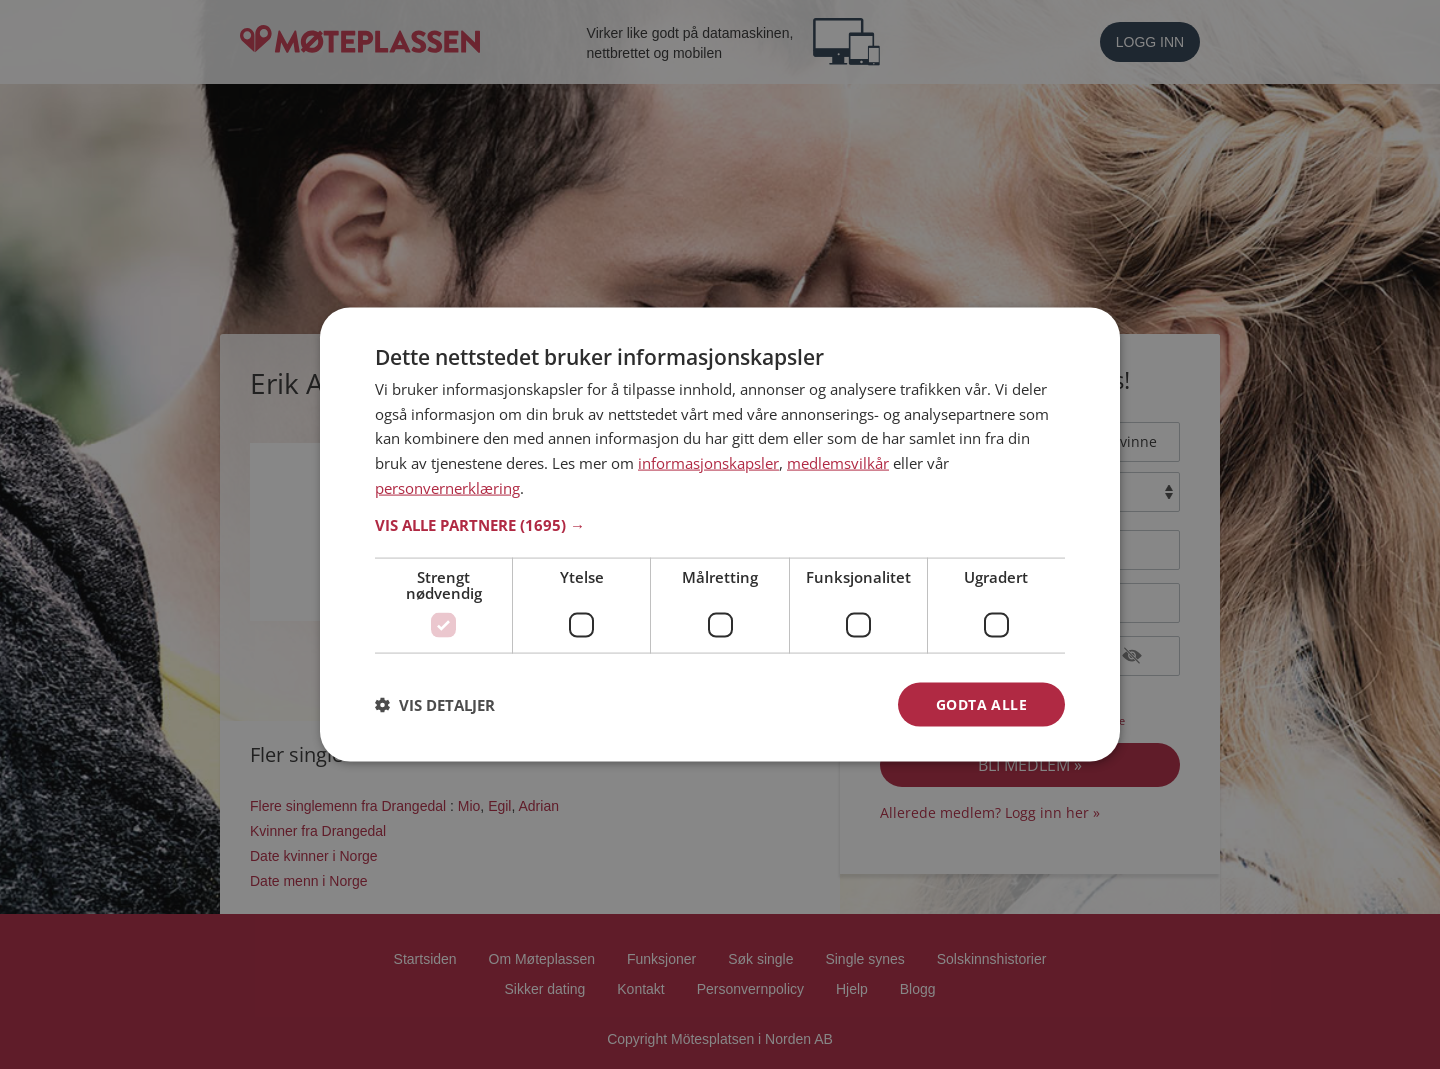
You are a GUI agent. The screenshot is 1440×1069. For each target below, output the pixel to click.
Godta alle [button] (981, 703)
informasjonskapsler (708, 463)
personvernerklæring (447, 487)
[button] (720, 524)
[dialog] (720, 534)
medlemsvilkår (838, 463)
